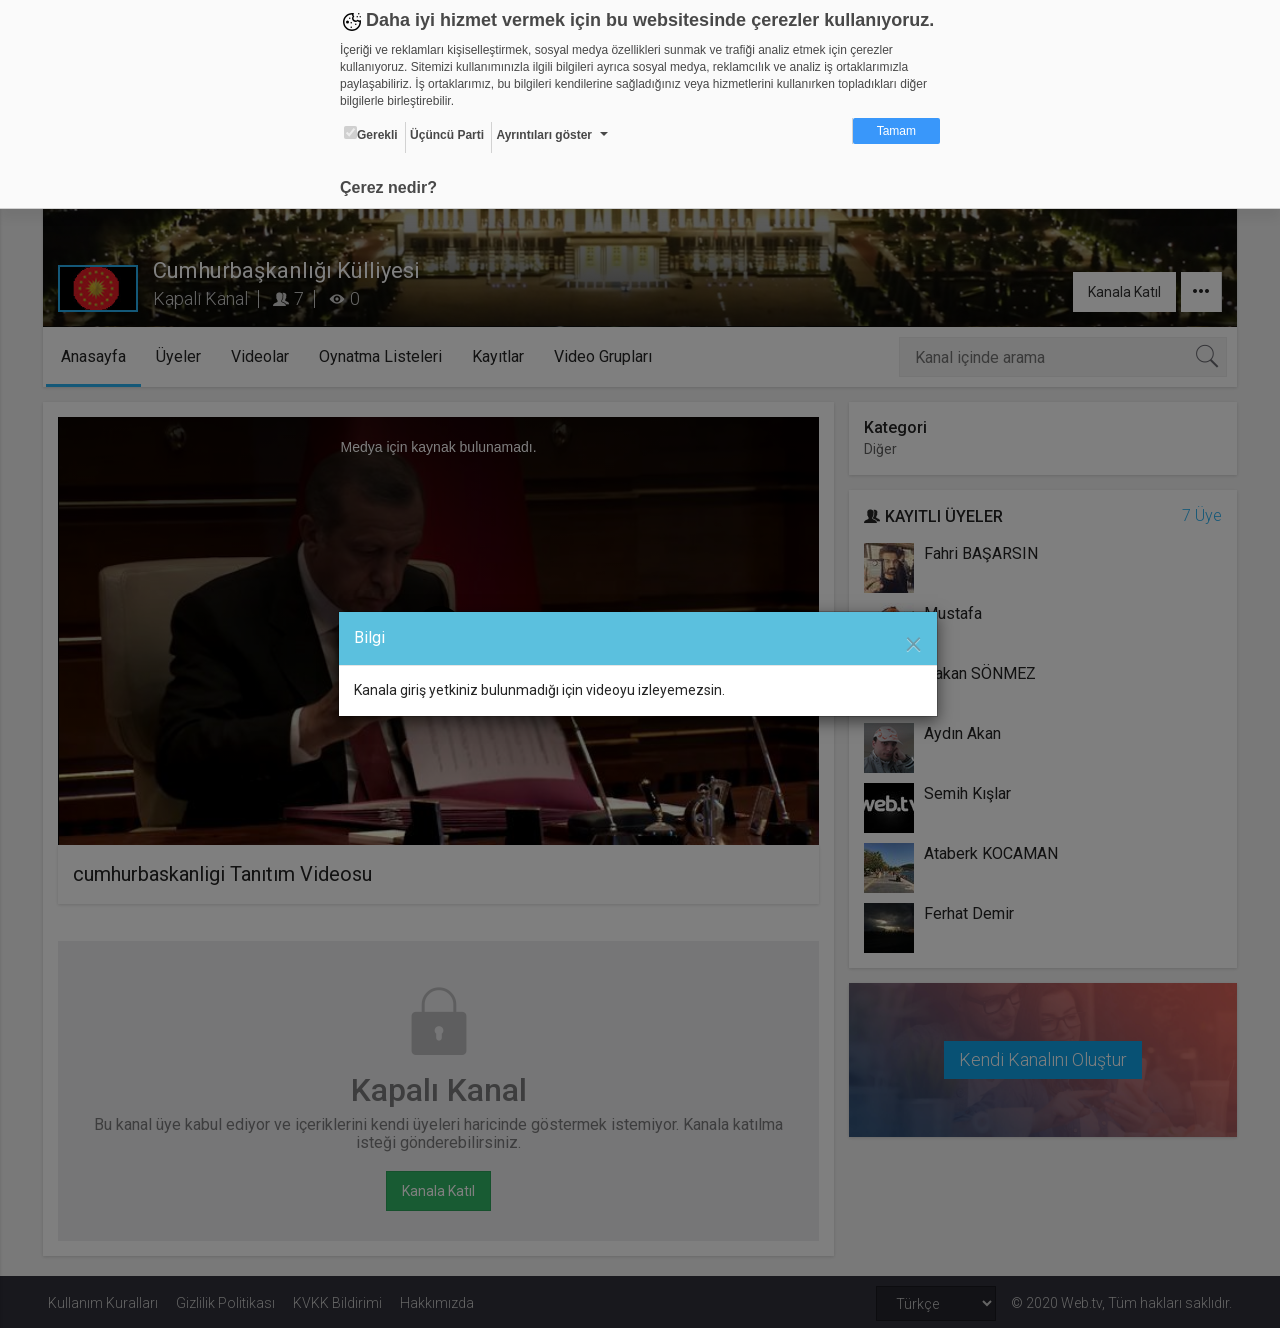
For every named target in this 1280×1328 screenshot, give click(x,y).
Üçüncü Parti (447, 135)
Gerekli (371, 134)
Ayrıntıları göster (544, 135)
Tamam (896, 131)
